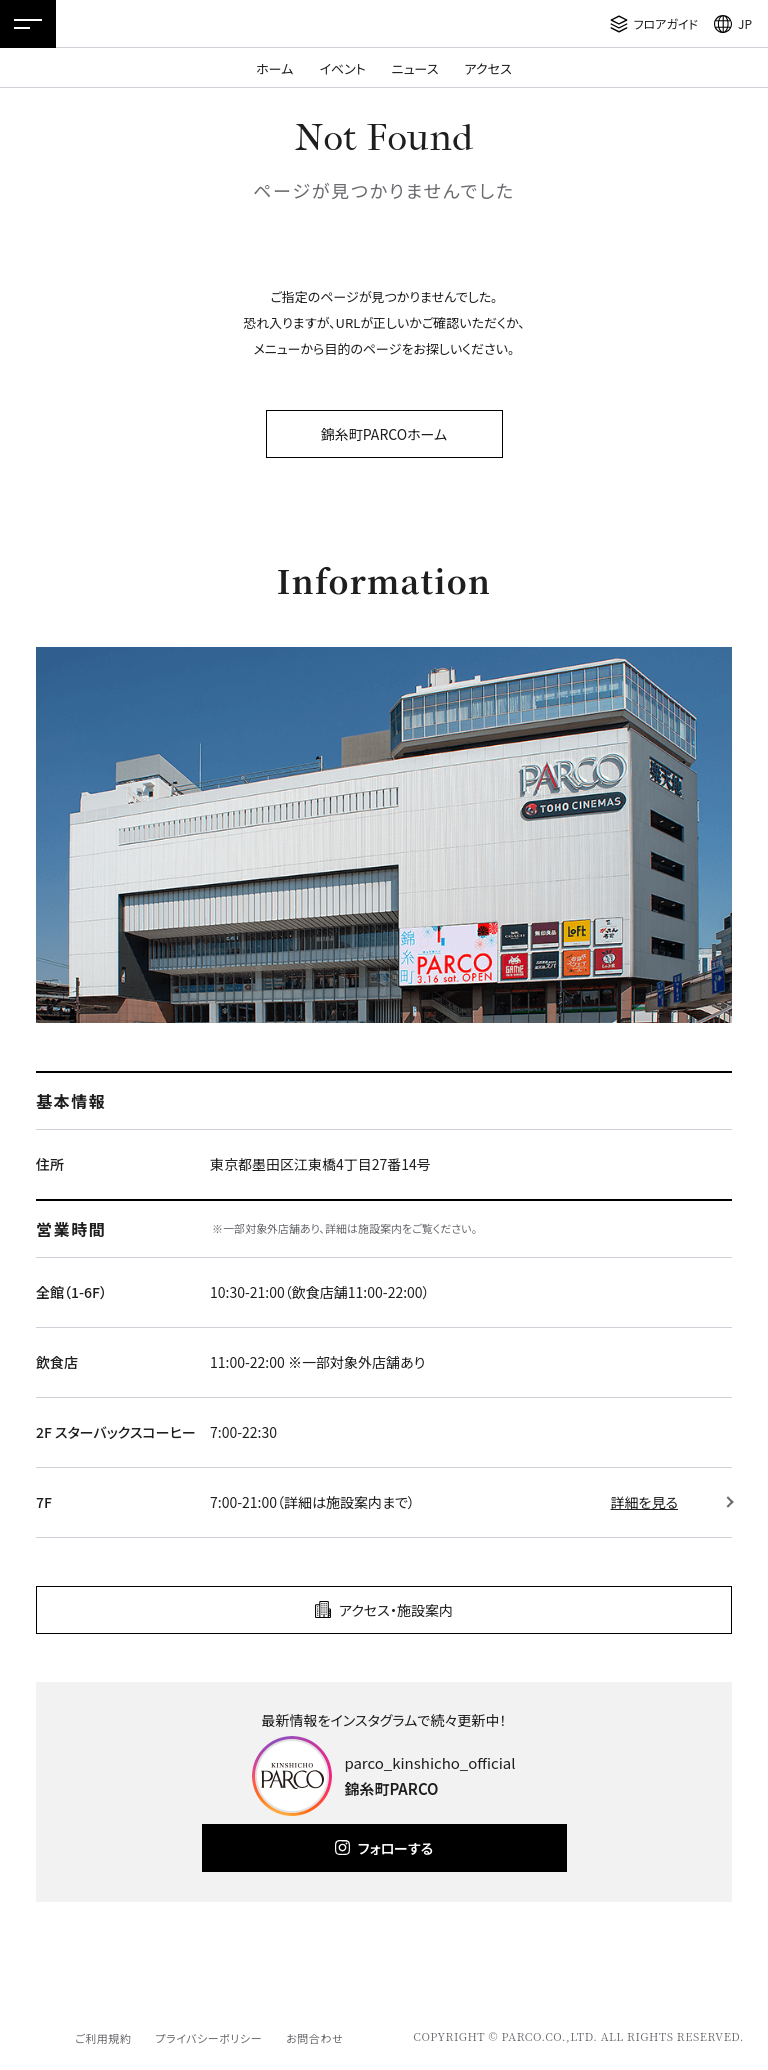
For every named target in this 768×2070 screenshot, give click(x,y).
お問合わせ (314, 2038)
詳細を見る (644, 1502)
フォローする (395, 1848)
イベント (342, 68)
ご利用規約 (103, 2038)
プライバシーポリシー (208, 2038)
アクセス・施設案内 (396, 1610)
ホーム (274, 68)
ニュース (415, 68)
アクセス (488, 68)
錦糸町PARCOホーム (384, 434)
